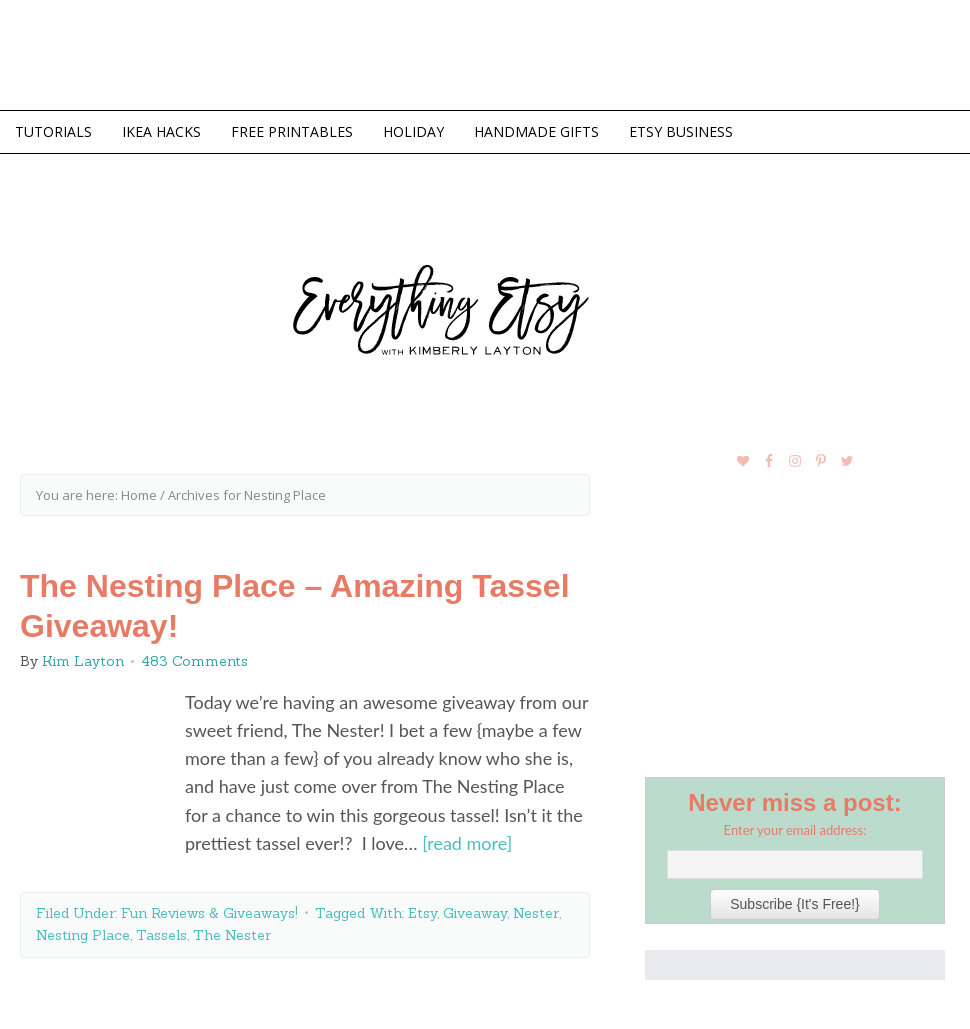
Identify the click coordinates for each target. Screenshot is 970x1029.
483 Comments (194, 661)
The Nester (232, 935)
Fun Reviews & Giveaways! (209, 913)
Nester (536, 913)
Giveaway (475, 913)
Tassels (161, 935)
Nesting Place (83, 935)
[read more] (467, 843)
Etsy (422, 913)
